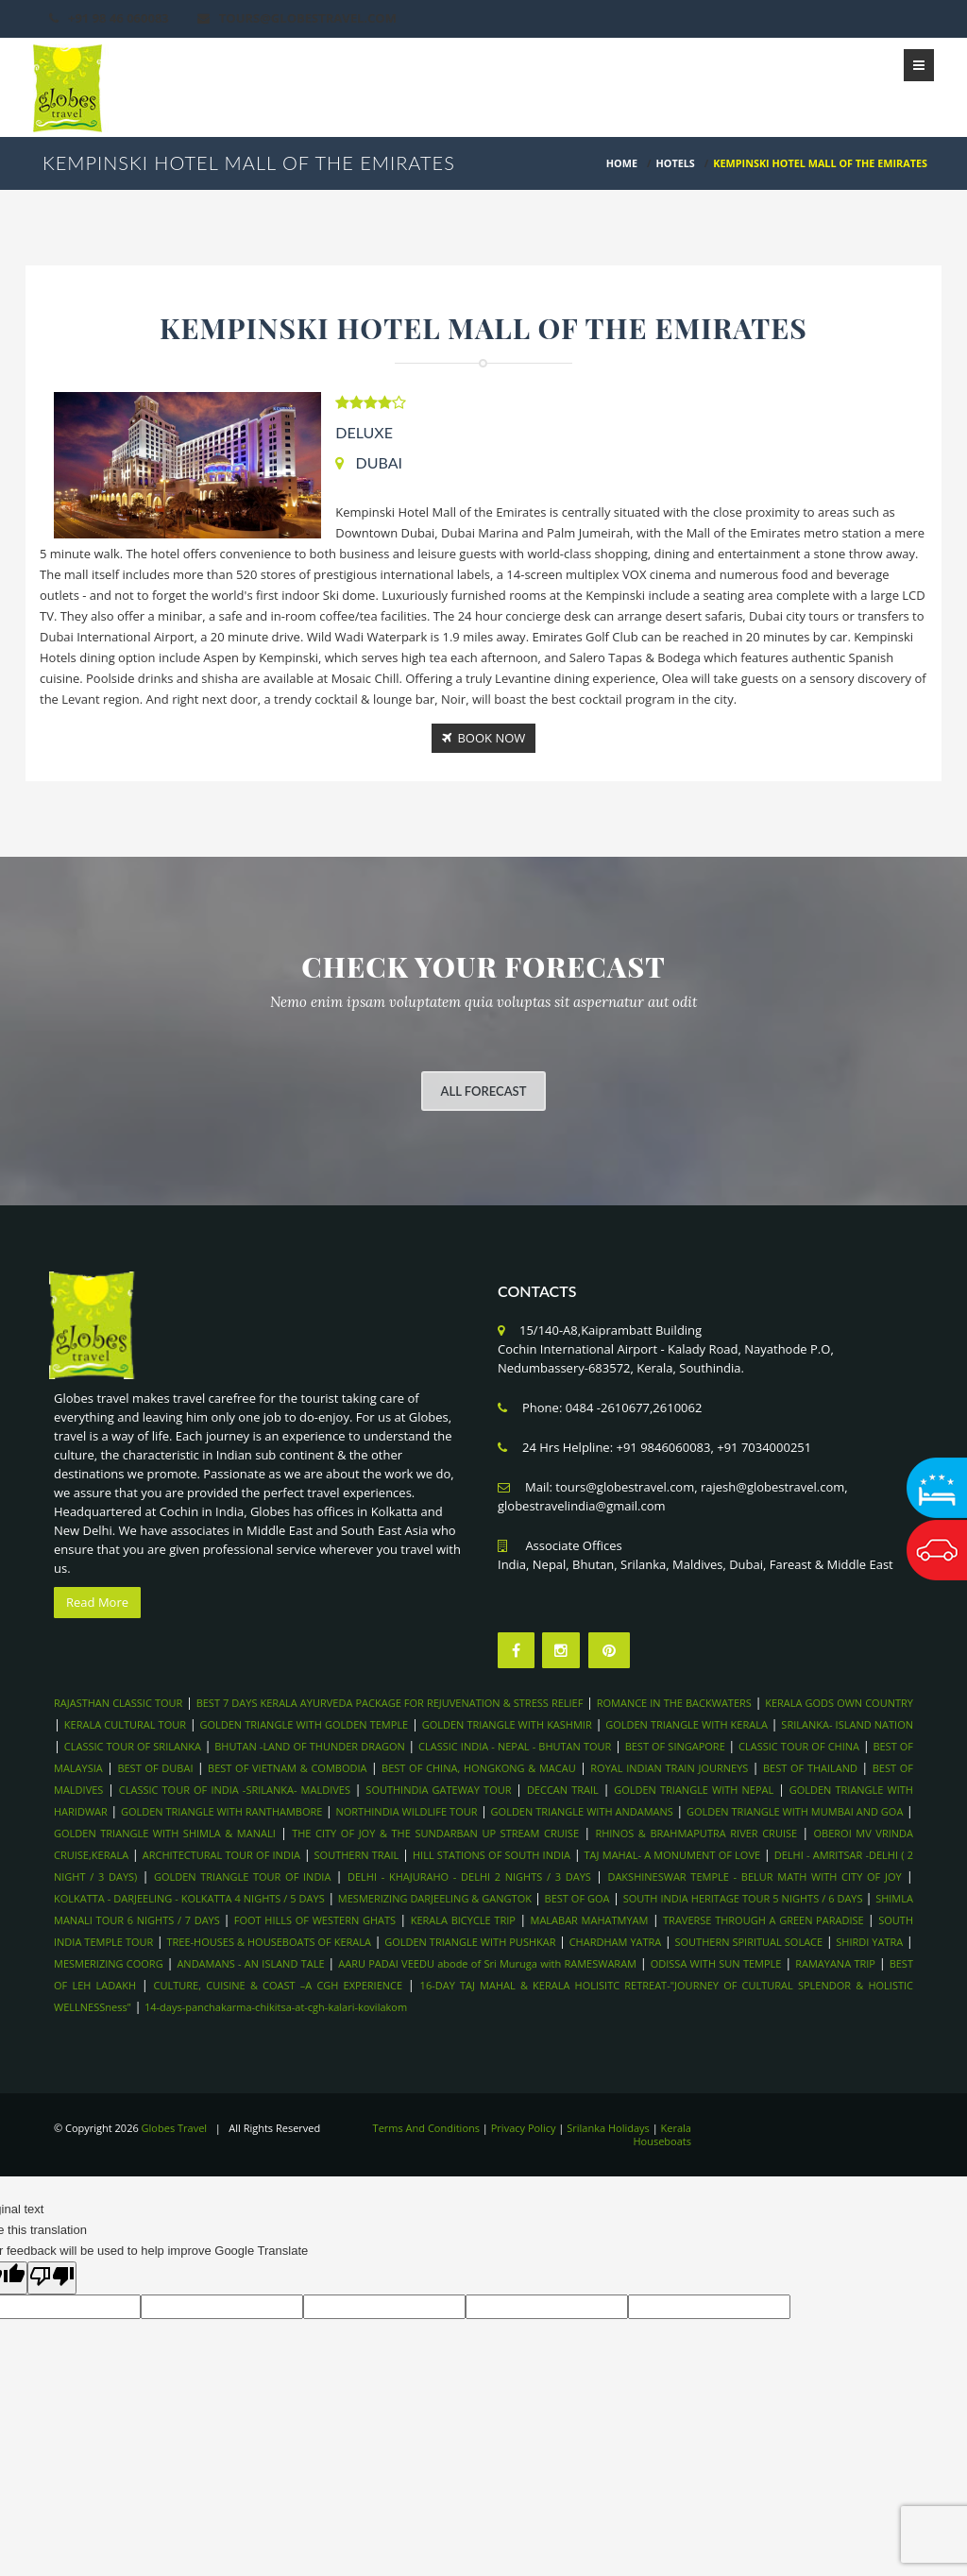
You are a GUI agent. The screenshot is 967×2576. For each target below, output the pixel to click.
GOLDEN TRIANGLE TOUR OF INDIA (242, 1876)
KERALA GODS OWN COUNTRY (839, 1703)
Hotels (675, 163)
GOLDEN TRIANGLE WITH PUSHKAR (469, 1942)
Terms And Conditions (426, 2128)
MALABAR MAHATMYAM (590, 1920)
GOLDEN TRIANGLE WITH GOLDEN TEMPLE (303, 1724)
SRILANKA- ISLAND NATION (847, 1724)
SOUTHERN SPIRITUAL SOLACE (749, 1942)
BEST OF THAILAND (810, 1768)
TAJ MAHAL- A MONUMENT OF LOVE (673, 1855)
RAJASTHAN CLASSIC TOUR (118, 1703)
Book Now (484, 737)
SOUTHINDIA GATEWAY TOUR (438, 1790)
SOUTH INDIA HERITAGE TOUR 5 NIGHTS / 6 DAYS (744, 1898)
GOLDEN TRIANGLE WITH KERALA (686, 1724)
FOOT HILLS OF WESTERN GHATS (315, 1920)
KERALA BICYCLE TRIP (463, 1920)
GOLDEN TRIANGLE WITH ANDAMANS (582, 1811)
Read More (97, 1602)
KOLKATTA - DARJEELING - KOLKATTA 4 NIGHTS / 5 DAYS (189, 1898)
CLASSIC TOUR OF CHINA (798, 1746)
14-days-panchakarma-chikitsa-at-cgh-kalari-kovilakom (275, 2007)
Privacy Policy (523, 2128)
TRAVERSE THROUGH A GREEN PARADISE (763, 1920)
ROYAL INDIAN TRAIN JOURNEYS (669, 1768)
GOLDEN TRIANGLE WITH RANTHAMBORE (222, 1811)
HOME (621, 163)
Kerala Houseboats (662, 2134)
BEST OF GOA (577, 1898)
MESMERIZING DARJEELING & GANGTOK (436, 1898)
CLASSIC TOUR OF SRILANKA (132, 1746)
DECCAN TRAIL (563, 1790)
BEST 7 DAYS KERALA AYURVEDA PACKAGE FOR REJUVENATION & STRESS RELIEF (390, 1703)
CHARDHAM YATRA (615, 1942)
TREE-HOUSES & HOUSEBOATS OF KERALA (268, 1942)
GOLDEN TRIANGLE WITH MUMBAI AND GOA (795, 1811)
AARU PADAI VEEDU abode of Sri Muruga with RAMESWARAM (487, 1963)
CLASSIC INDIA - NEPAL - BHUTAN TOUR (514, 1746)
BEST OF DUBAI (155, 1768)
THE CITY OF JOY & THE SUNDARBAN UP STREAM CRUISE (435, 1833)
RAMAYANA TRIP (835, 1963)
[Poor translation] (51, 2278)
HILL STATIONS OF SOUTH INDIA (491, 1855)
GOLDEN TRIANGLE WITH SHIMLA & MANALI (165, 1833)
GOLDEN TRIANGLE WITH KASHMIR (507, 1724)
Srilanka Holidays (608, 2128)
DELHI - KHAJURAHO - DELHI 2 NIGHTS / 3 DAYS (469, 1876)
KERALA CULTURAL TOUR (125, 1724)
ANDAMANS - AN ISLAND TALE (250, 1963)
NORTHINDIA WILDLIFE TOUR (406, 1811)
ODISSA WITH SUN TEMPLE (716, 1963)
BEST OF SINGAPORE (675, 1746)
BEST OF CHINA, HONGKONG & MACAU (479, 1768)
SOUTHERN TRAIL (356, 1855)
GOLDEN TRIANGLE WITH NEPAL (693, 1790)
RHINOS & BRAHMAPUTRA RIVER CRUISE (696, 1833)
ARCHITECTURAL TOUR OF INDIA (221, 1855)
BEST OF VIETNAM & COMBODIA (287, 1768)
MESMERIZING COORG (108, 1963)
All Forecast (484, 1091)
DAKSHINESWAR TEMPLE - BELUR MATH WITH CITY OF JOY (754, 1876)
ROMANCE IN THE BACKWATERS (674, 1703)
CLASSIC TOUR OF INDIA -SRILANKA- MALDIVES (234, 1790)
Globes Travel (175, 2128)
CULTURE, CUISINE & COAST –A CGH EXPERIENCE (278, 1985)
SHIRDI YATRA (869, 1942)
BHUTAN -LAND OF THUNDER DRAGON (309, 1746)
